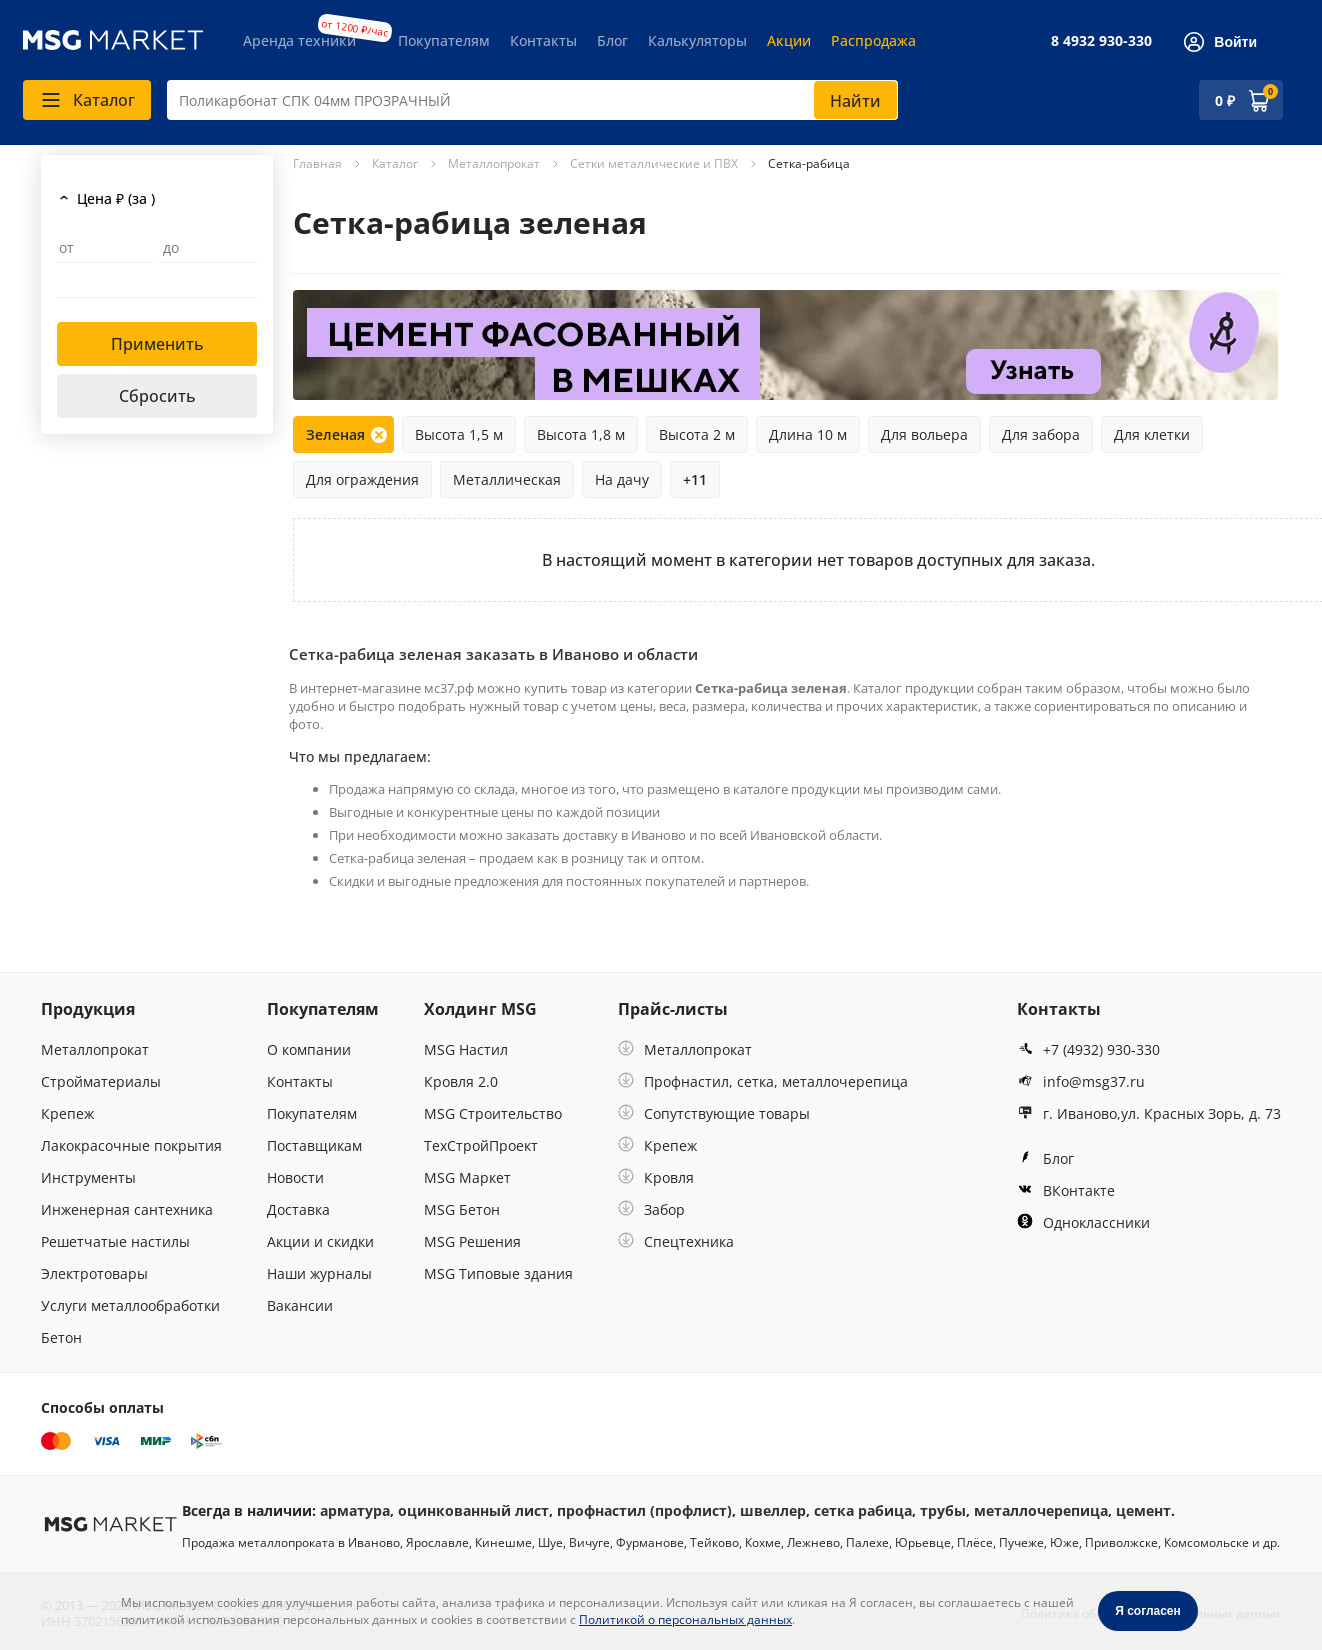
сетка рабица (863, 1510)
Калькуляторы (697, 40)
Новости (295, 1177)
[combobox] (532, 100)
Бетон (61, 1337)
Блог (612, 40)
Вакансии (300, 1305)
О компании (309, 1049)
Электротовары (94, 1273)
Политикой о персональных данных (685, 1619)
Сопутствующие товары (714, 1113)
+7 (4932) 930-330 (1088, 1049)
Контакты (543, 40)
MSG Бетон (462, 1209)
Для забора (1041, 434)
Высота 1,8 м (581, 434)
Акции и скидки (320, 1241)
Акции (789, 40)
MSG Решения (472, 1241)
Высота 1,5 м (459, 434)
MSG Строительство (493, 1113)
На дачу (622, 479)
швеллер (773, 1510)
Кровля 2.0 (461, 1081)
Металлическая (507, 479)
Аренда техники (299, 40)
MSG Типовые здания (498, 1273)
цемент (1143, 1510)
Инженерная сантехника (127, 1209)
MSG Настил (466, 1049)
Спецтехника (676, 1241)
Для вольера (924, 434)
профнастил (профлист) (644, 1510)
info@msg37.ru (1081, 1081)
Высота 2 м (697, 434)
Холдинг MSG (480, 1009)
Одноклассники (1083, 1222)
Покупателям (444, 40)
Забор (651, 1209)
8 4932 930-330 (1101, 40)
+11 (695, 479)
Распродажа (873, 40)
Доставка (298, 1209)
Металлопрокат (95, 1049)
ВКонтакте (1066, 1190)
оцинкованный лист (473, 1510)
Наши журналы (319, 1273)
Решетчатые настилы (115, 1241)
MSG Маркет (467, 1177)
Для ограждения (362, 479)
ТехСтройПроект (481, 1145)
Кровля (656, 1177)
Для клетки (1152, 434)
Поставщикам (314, 1145)
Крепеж (67, 1113)
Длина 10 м (808, 434)
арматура (355, 1510)
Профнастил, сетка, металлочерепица (763, 1081)
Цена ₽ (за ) (116, 198)
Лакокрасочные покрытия (131, 1145)
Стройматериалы (101, 1081)
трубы (943, 1510)
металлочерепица (1041, 1510)
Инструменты (88, 1177)
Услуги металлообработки (130, 1305)
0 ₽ (1225, 100)
